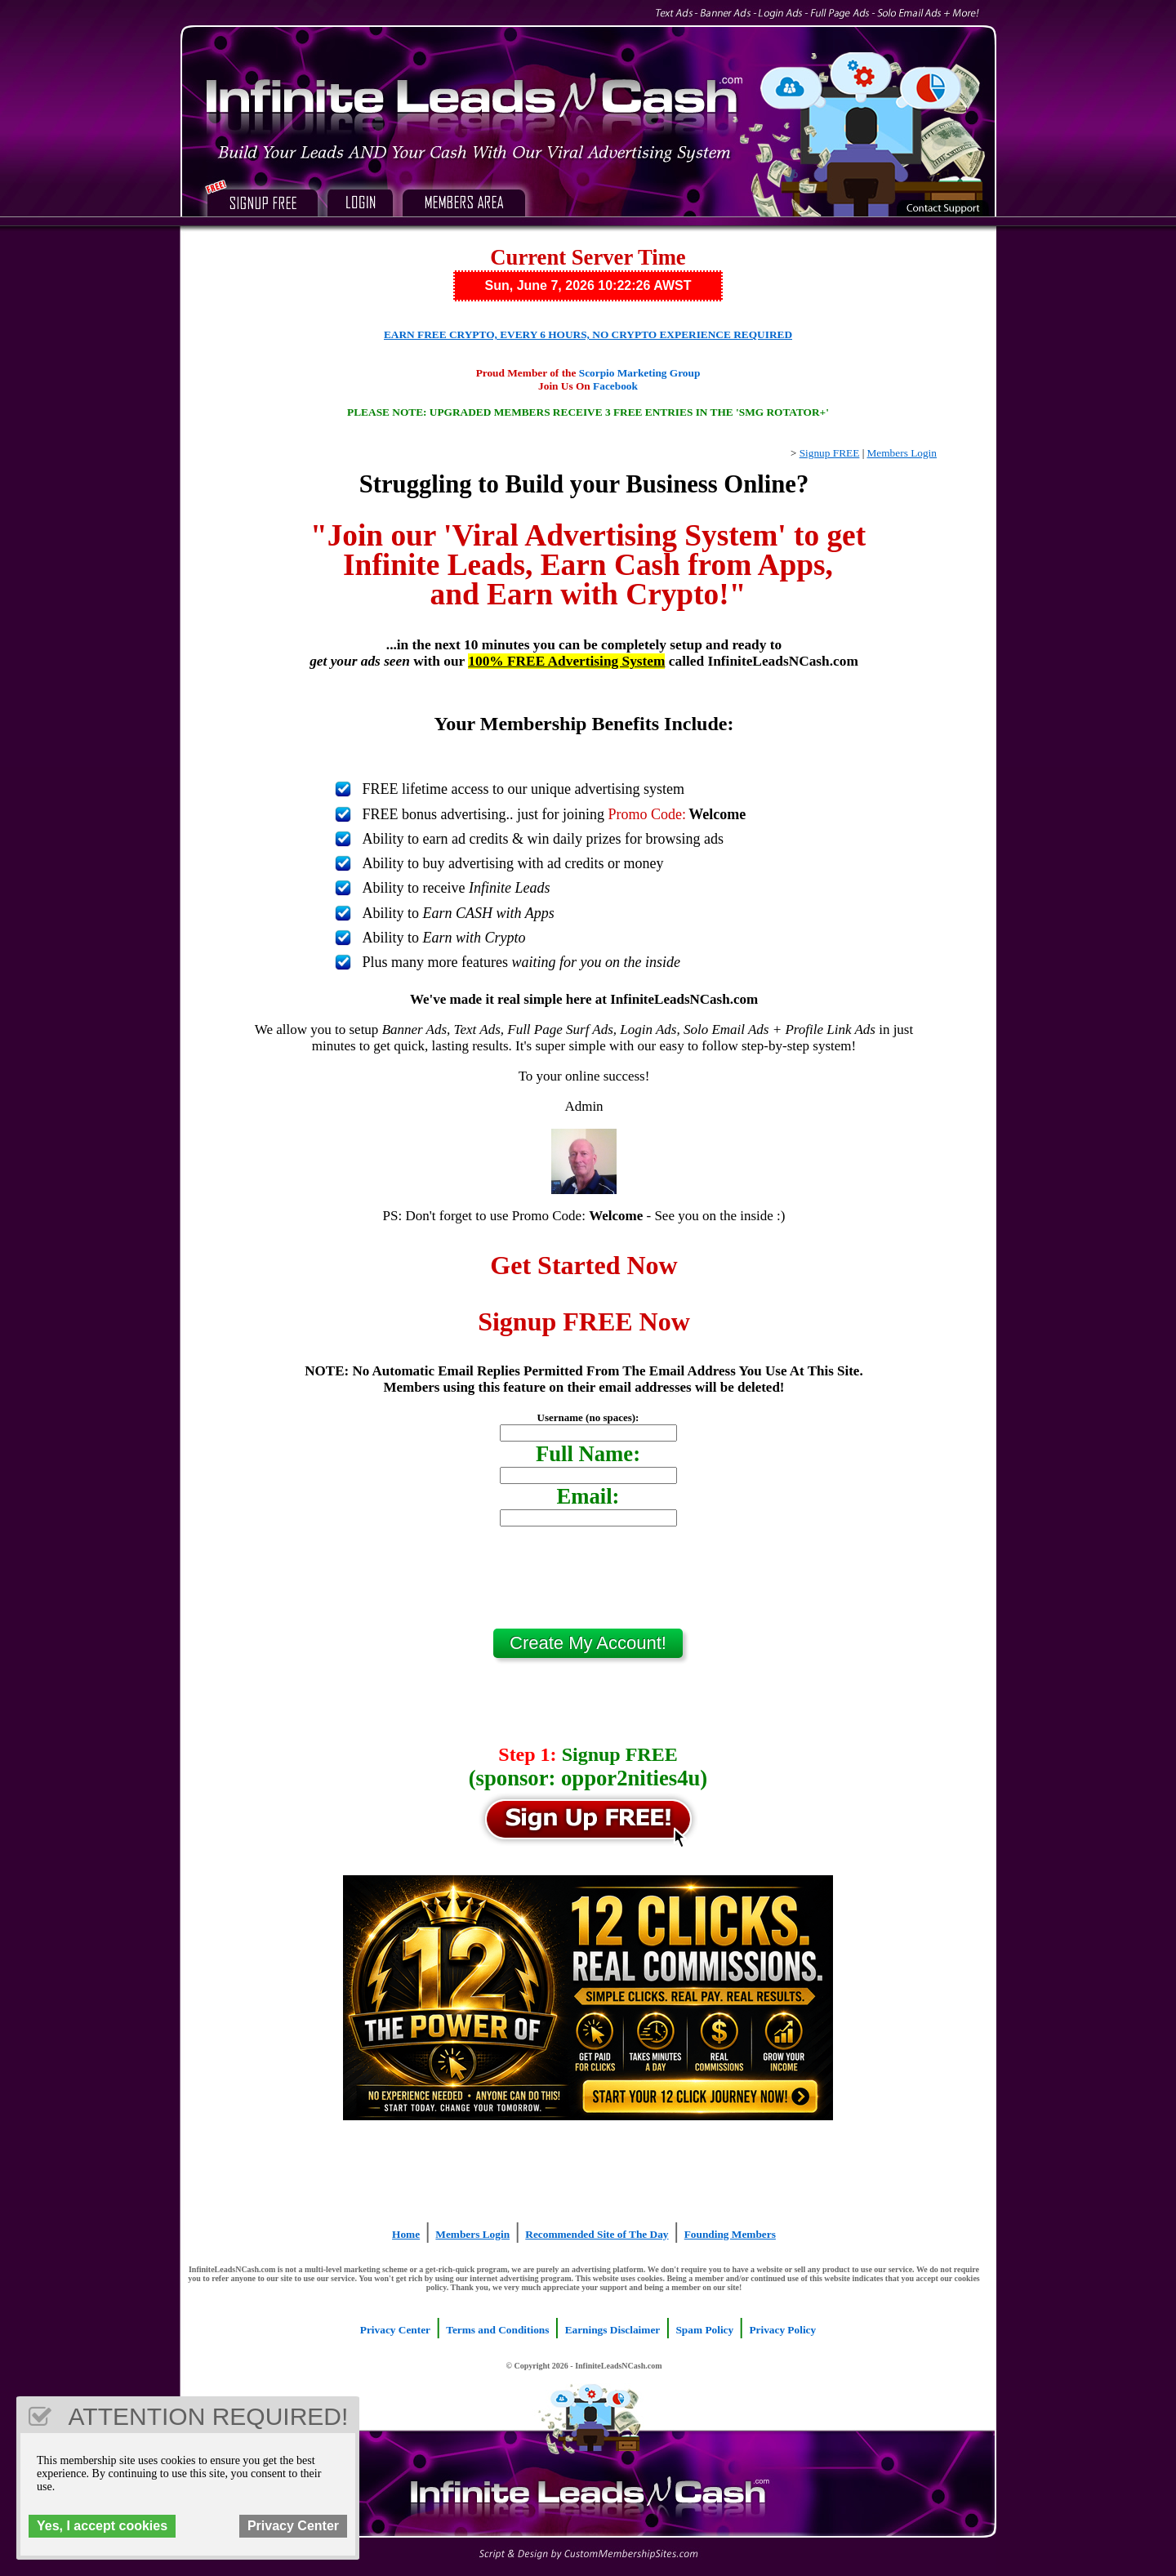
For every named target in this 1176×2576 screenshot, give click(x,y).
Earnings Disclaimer (613, 2330)
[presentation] (588, 1584)
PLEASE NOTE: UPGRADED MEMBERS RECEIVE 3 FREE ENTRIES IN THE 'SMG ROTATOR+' (588, 412)
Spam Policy (704, 2330)
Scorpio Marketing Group (640, 373)
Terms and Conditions (497, 2330)
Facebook (615, 386)
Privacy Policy (782, 2330)
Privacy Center (395, 2330)
